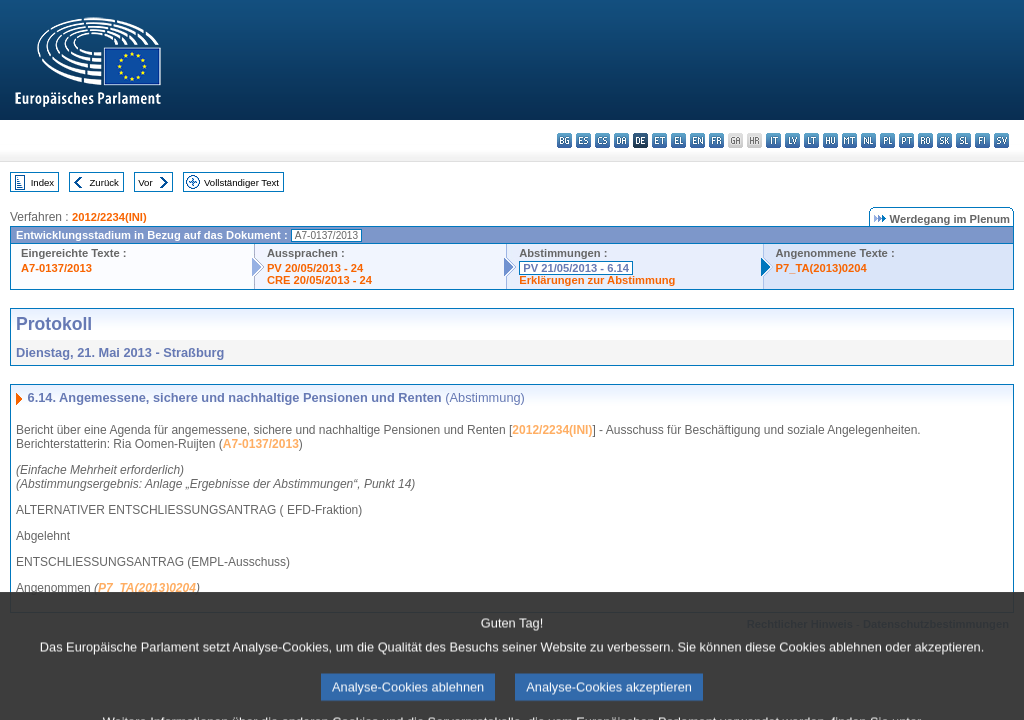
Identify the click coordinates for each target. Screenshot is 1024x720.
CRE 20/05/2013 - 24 (319, 280)
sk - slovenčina (944, 140)
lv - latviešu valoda (792, 140)
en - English (697, 140)
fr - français (716, 140)
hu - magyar (830, 140)
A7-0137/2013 (56, 268)
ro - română (925, 140)
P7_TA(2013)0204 (821, 268)
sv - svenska (1001, 140)
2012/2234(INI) (109, 217)
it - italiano (773, 140)
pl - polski (887, 140)
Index (42, 182)
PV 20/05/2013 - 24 (315, 268)
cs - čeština (602, 140)
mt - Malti (849, 140)
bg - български (564, 140)
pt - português (906, 140)
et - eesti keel (659, 140)
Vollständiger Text (241, 182)
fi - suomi (982, 140)
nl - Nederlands (868, 140)
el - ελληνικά (678, 140)
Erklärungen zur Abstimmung (597, 280)
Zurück (104, 182)
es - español (583, 140)
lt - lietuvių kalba (811, 140)
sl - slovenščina (963, 140)
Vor (145, 182)
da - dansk (621, 140)
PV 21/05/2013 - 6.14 (576, 268)
